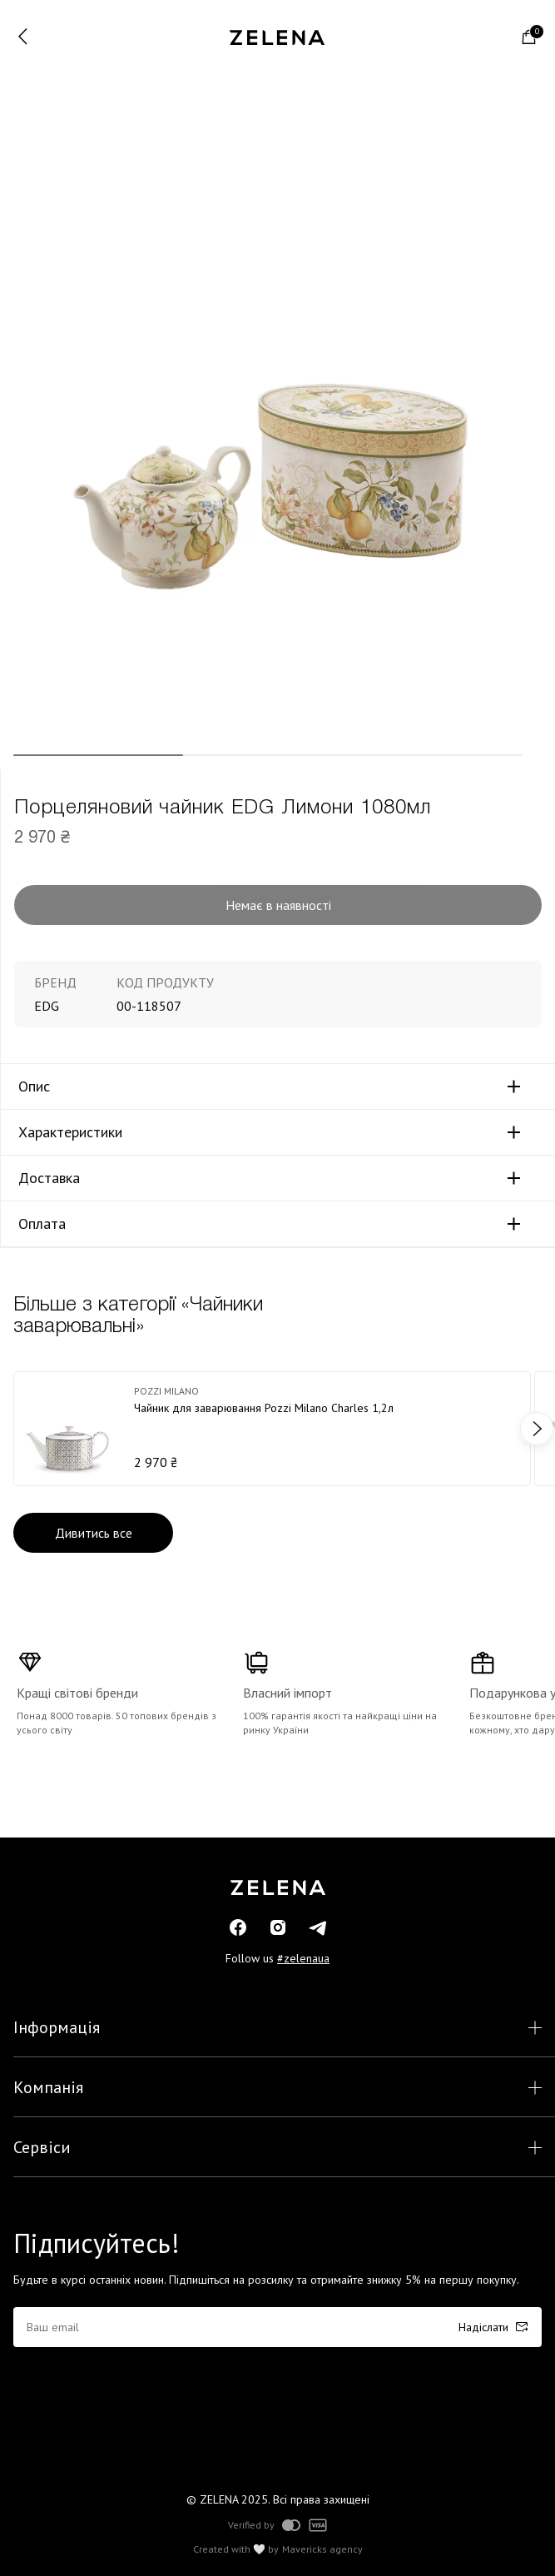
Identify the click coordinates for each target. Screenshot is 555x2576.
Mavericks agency (322, 2549)
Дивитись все (93, 1532)
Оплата (42, 1224)
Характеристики (70, 1132)
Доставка (49, 1178)
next (536, 1428)
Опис (34, 1086)
